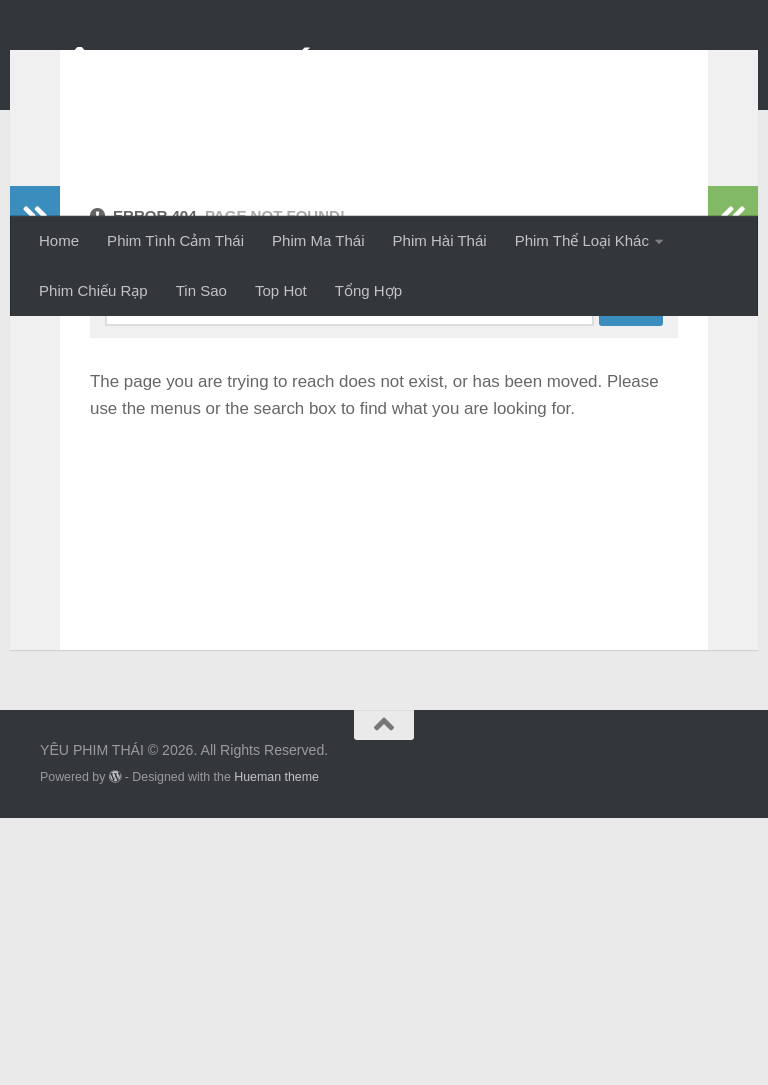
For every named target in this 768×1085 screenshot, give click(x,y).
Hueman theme (276, 1044)
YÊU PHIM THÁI (183, 68)
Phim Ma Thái (318, 240)
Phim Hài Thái (440, 240)
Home (59, 240)
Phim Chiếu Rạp (93, 290)
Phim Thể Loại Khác (582, 240)
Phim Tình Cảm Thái (175, 240)
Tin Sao (201, 290)
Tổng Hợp (368, 290)
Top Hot (281, 290)
